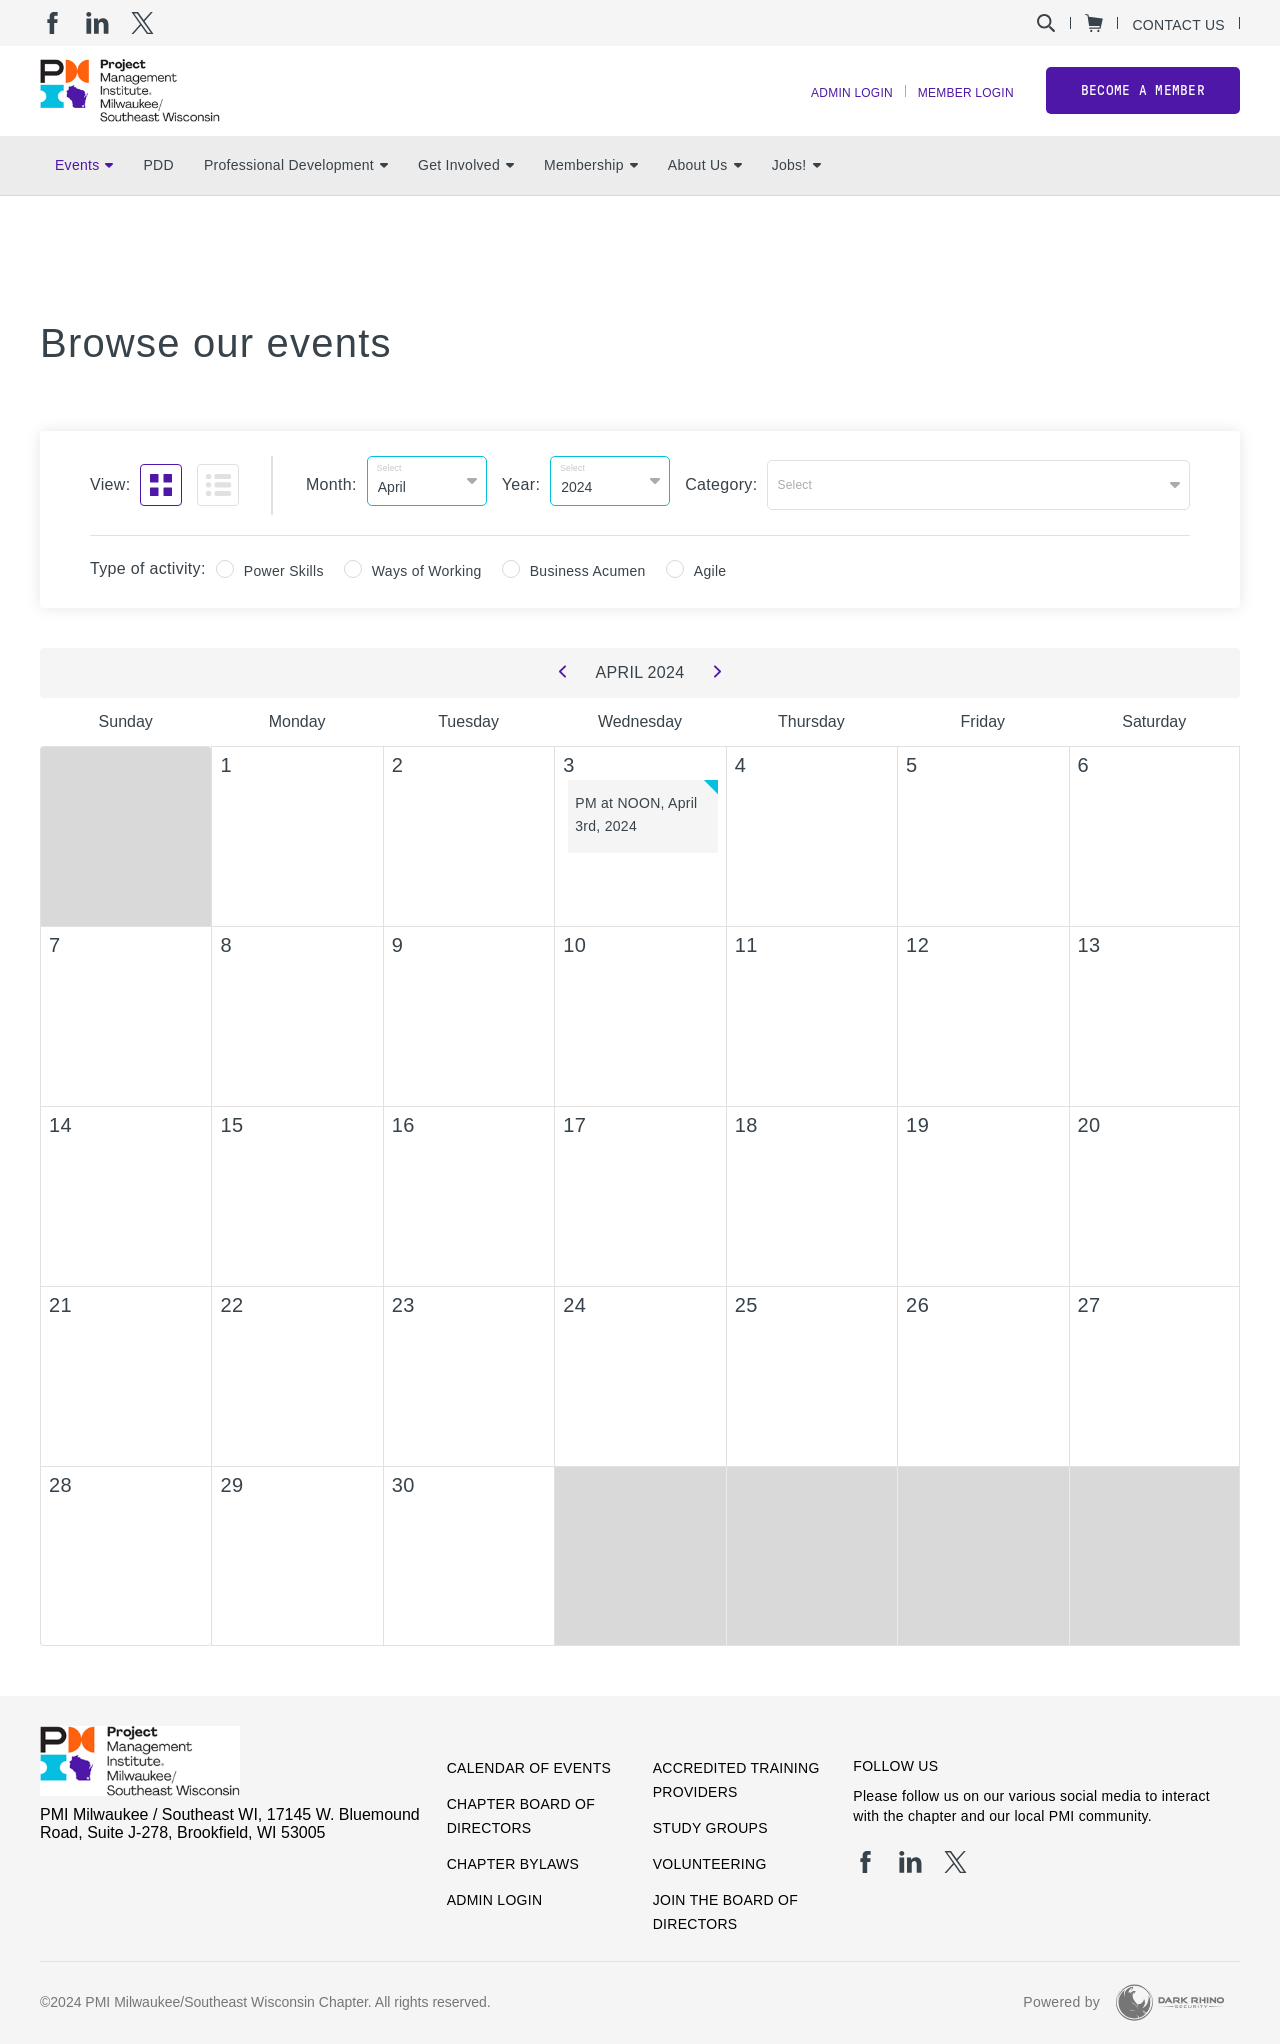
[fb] (52, 23)
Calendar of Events (529, 1759)
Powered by (1061, 1994)
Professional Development (296, 201)
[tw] (142, 23)
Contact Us (1178, 24)
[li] (97, 23)
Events (84, 201)
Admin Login (823, 110)
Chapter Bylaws (513, 1855)
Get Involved (466, 201)
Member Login (956, 110)
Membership (591, 201)
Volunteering (710, 1855)
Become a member (1143, 108)
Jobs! (796, 201)
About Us (705, 201)
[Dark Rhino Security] (1170, 1993)
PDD (158, 201)
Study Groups (710, 1819)
